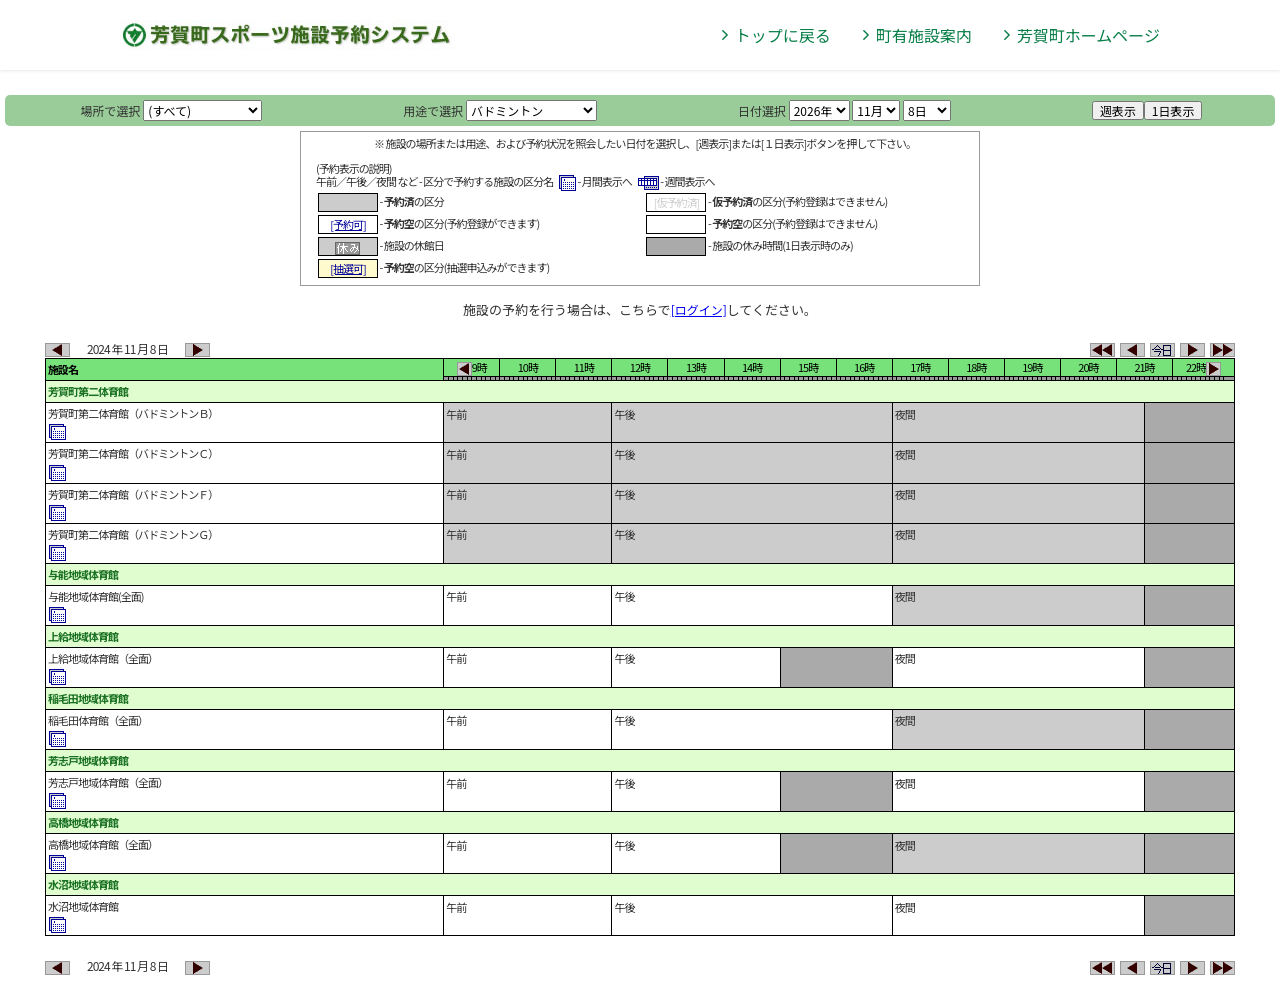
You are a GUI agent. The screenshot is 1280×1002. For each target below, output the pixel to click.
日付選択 (762, 110)
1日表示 (1173, 110)
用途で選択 (433, 110)
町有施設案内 (924, 35)
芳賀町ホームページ (1088, 35)
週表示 (1118, 110)
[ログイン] (699, 309)
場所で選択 (111, 110)
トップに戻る (783, 35)
